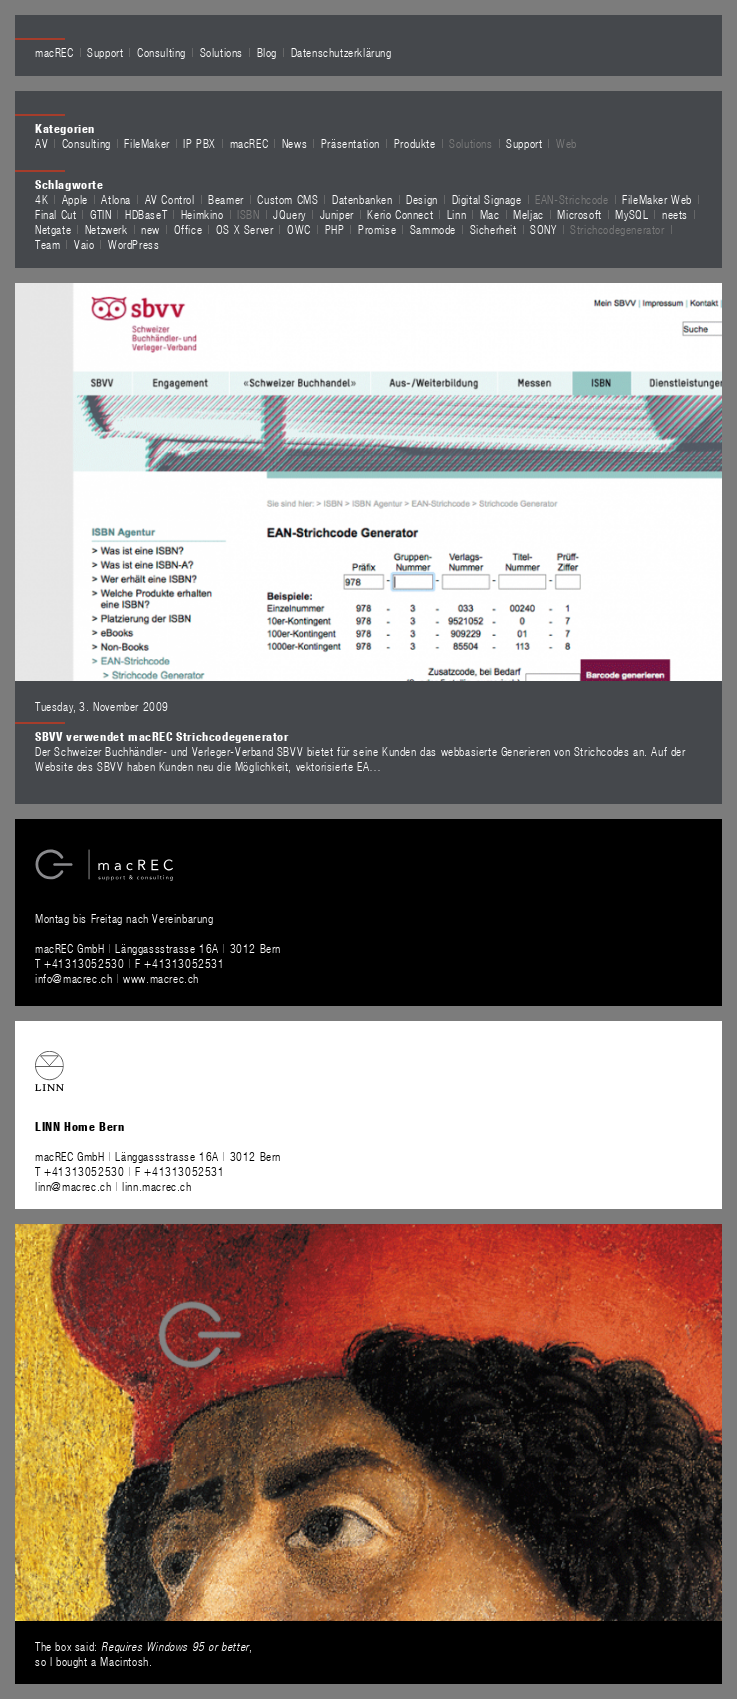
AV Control (170, 199)
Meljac (528, 214)
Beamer (226, 199)
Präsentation (350, 143)
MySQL (631, 214)
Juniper (337, 214)
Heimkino (202, 214)
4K (41, 199)
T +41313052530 (81, 963)
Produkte (415, 143)
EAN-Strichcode (571, 199)
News (294, 143)
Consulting (161, 52)
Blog (267, 52)
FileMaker (146, 143)
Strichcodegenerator (617, 229)
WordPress (133, 244)
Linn (456, 214)
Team (47, 244)
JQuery (289, 214)
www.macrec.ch (161, 978)
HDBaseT (146, 214)
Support (105, 52)
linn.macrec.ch (156, 1186)
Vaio (84, 244)
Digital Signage (487, 199)
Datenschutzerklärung (341, 52)
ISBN (248, 214)
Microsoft (579, 214)
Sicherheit (493, 229)
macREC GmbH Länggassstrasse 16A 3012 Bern (158, 948)
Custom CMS (287, 199)
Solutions (221, 52)
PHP (335, 229)
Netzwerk (106, 229)
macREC (54, 52)
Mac (490, 214)
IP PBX (199, 143)
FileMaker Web (657, 199)
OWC (299, 229)
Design (422, 199)
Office (188, 229)
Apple (75, 199)
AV (41, 143)
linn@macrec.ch (73, 1186)
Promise (377, 229)
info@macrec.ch (73, 978)
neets (675, 214)
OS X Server (245, 229)
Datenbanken (362, 199)
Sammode (433, 229)
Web (566, 143)
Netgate (53, 229)
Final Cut (55, 214)
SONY (543, 229)
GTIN (100, 214)
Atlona (116, 199)
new (150, 229)
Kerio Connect (400, 214)
